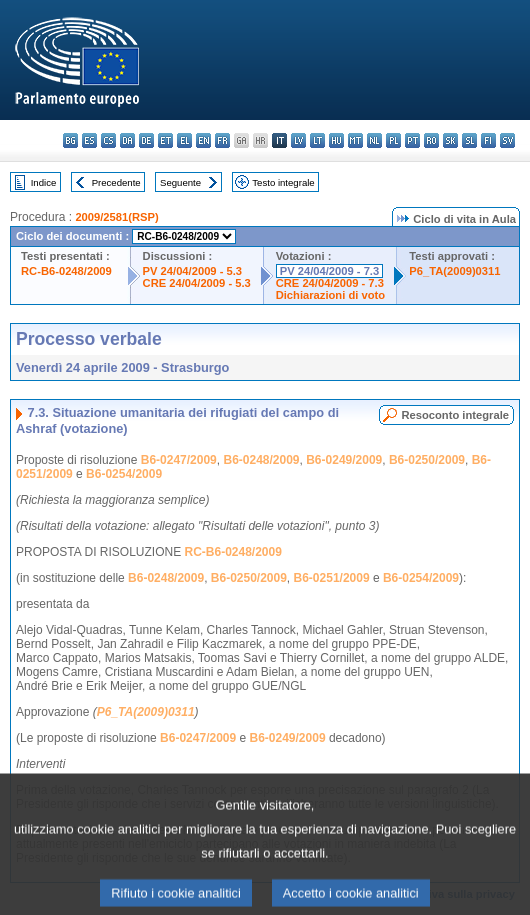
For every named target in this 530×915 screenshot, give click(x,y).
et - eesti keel (165, 140)
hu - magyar (336, 140)
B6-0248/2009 (261, 460)
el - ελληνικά (184, 140)
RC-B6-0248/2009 (66, 271)
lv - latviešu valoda (298, 140)
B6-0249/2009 (344, 460)
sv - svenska (507, 140)
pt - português (412, 140)
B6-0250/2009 (427, 460)
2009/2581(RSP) (116, 217)
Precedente (116, 182)
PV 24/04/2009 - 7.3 (330, 271)
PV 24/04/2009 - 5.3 (193, 271)
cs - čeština (108, 140)
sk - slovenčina (450, 140)
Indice (44, 182)
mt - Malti (355, 140)
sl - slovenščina (469, 140)
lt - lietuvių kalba (317, 140)
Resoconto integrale (455, 415)
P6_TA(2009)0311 (454, 271)
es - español (89, 140)
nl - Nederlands (374, 140)
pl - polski (393, 140)
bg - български (70, 140)
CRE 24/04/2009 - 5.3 (197, 283)
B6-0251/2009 (332, 578)
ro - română (431, 140)
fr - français (222, 140)
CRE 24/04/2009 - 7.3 (330, 283)
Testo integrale (283, 182)
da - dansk (127, 140)
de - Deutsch (146, 140)
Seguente (180, 182)
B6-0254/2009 (124, 474)
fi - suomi (488, 140)
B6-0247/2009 (179, 460)
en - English (203, 140)
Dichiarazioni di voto (330, 295)
